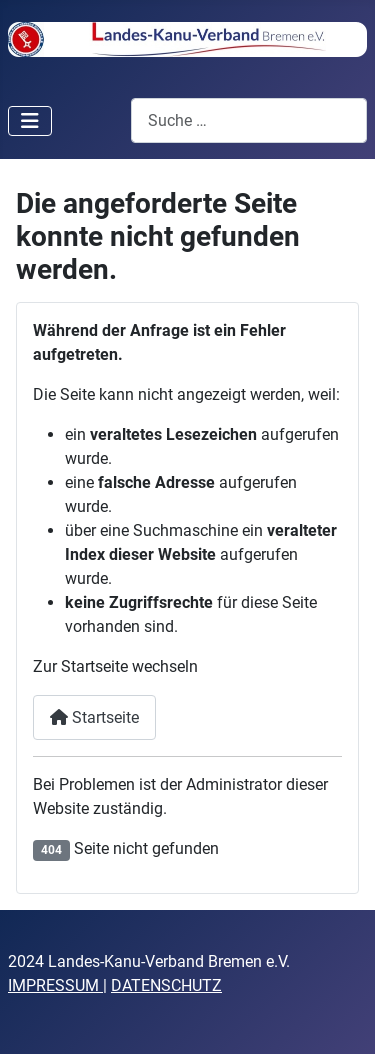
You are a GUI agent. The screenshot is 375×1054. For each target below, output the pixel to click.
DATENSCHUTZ (166, 985)
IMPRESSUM (53, 985)
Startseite (94, 717)
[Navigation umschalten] (30, 121)
